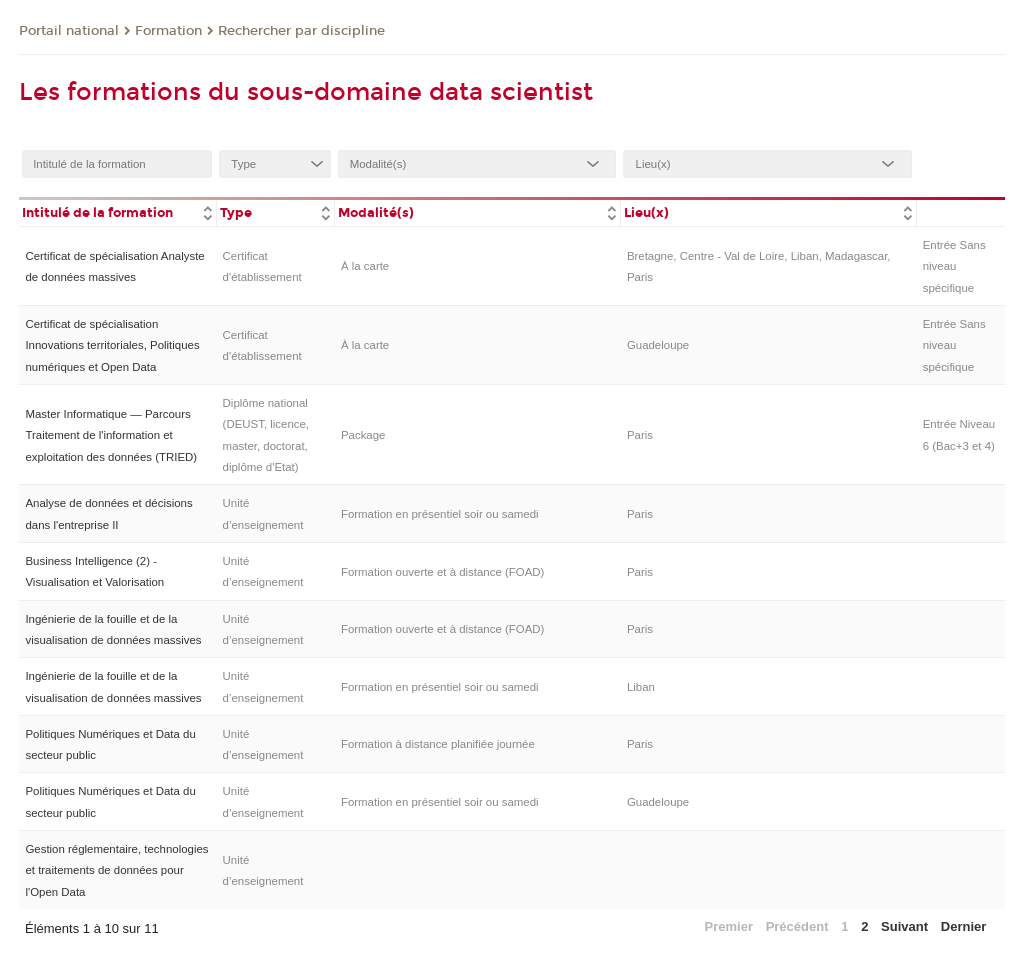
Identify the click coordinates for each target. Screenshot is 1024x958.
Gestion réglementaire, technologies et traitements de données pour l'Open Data (116, 870)
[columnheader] (117, 211)
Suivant (904, 926)
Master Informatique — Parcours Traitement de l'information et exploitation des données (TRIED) (111, 435)
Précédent (797, 926)
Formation (168, 31)
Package (363, 435)
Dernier (964, 926)
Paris (640, 435)
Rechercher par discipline (301, 31)
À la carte (365, 266)
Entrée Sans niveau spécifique (954, 266)
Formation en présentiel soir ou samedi (440, 514)
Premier (729, 926)
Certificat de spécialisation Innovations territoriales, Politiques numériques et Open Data (112, 345)
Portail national (69, 31)
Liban (641, 687)
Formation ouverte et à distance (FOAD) (442, 572)
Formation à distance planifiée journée (438, 744)
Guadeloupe (658, 345)
